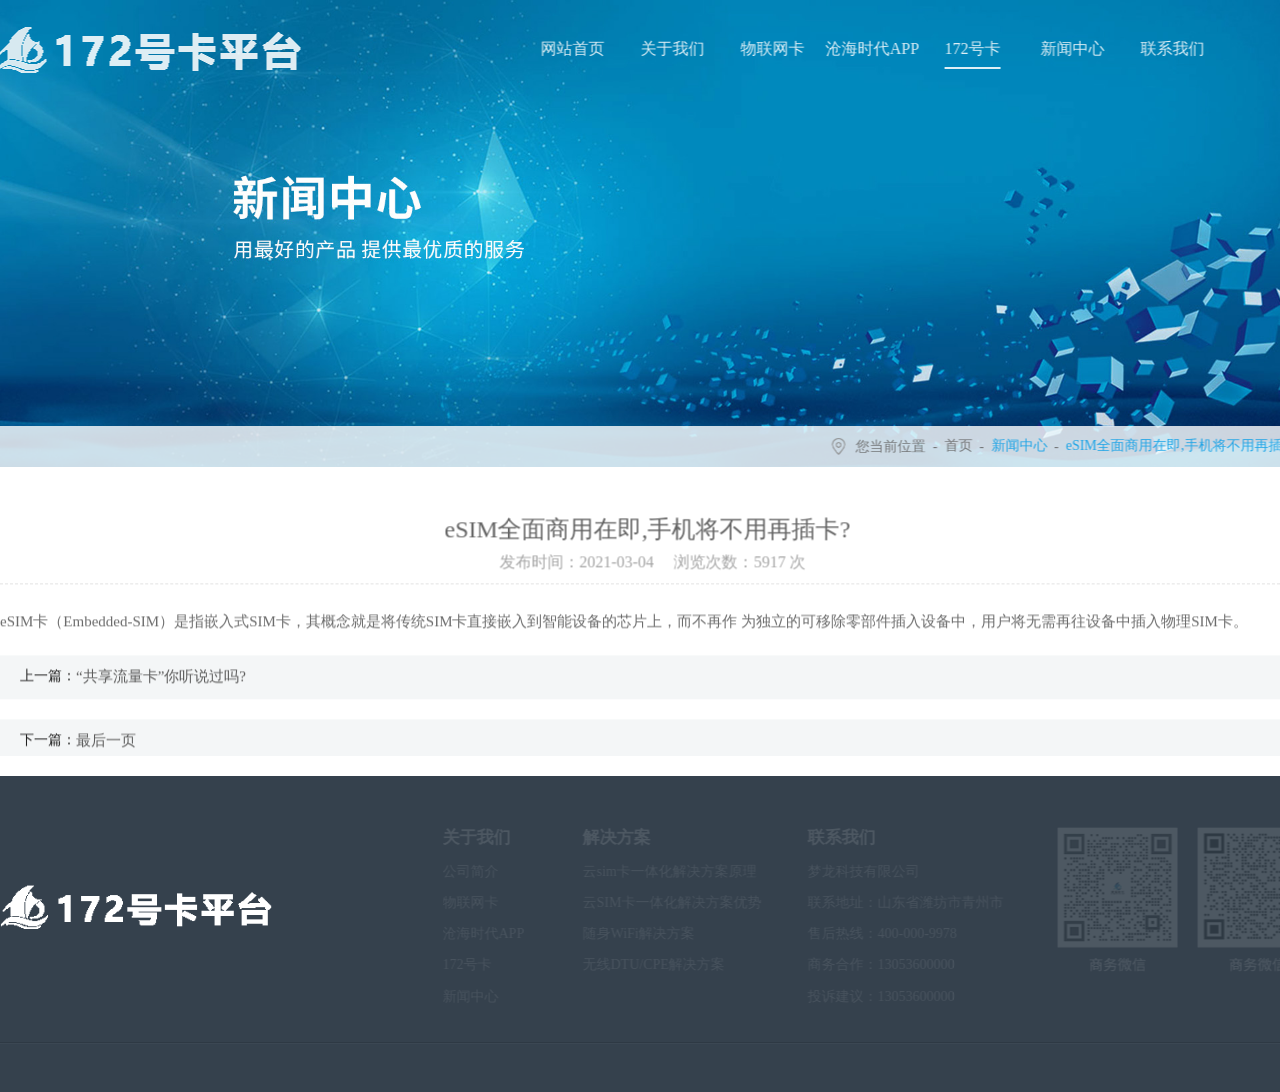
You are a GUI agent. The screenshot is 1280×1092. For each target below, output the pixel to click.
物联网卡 (775, 48)
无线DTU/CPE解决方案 (636, 964)
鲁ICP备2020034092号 (440, 1067)
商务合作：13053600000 (863, 964)
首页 (961, 446)
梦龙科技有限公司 (846, 871)
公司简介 (453, 871)
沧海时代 (619, 1067)
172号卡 (975, 48)
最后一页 (106, 746)
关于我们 (675, 48)
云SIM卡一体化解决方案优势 (654, 902)
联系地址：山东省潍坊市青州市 (888, 902)
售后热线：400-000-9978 (864, 933)
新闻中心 (1075, 48)
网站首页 (575, 48)
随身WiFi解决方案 (621, 933)
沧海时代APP (874, 48)
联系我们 (1175, 48)
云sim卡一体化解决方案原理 (652, 871)
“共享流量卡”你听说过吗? (161, 683)
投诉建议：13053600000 (863, 996)
